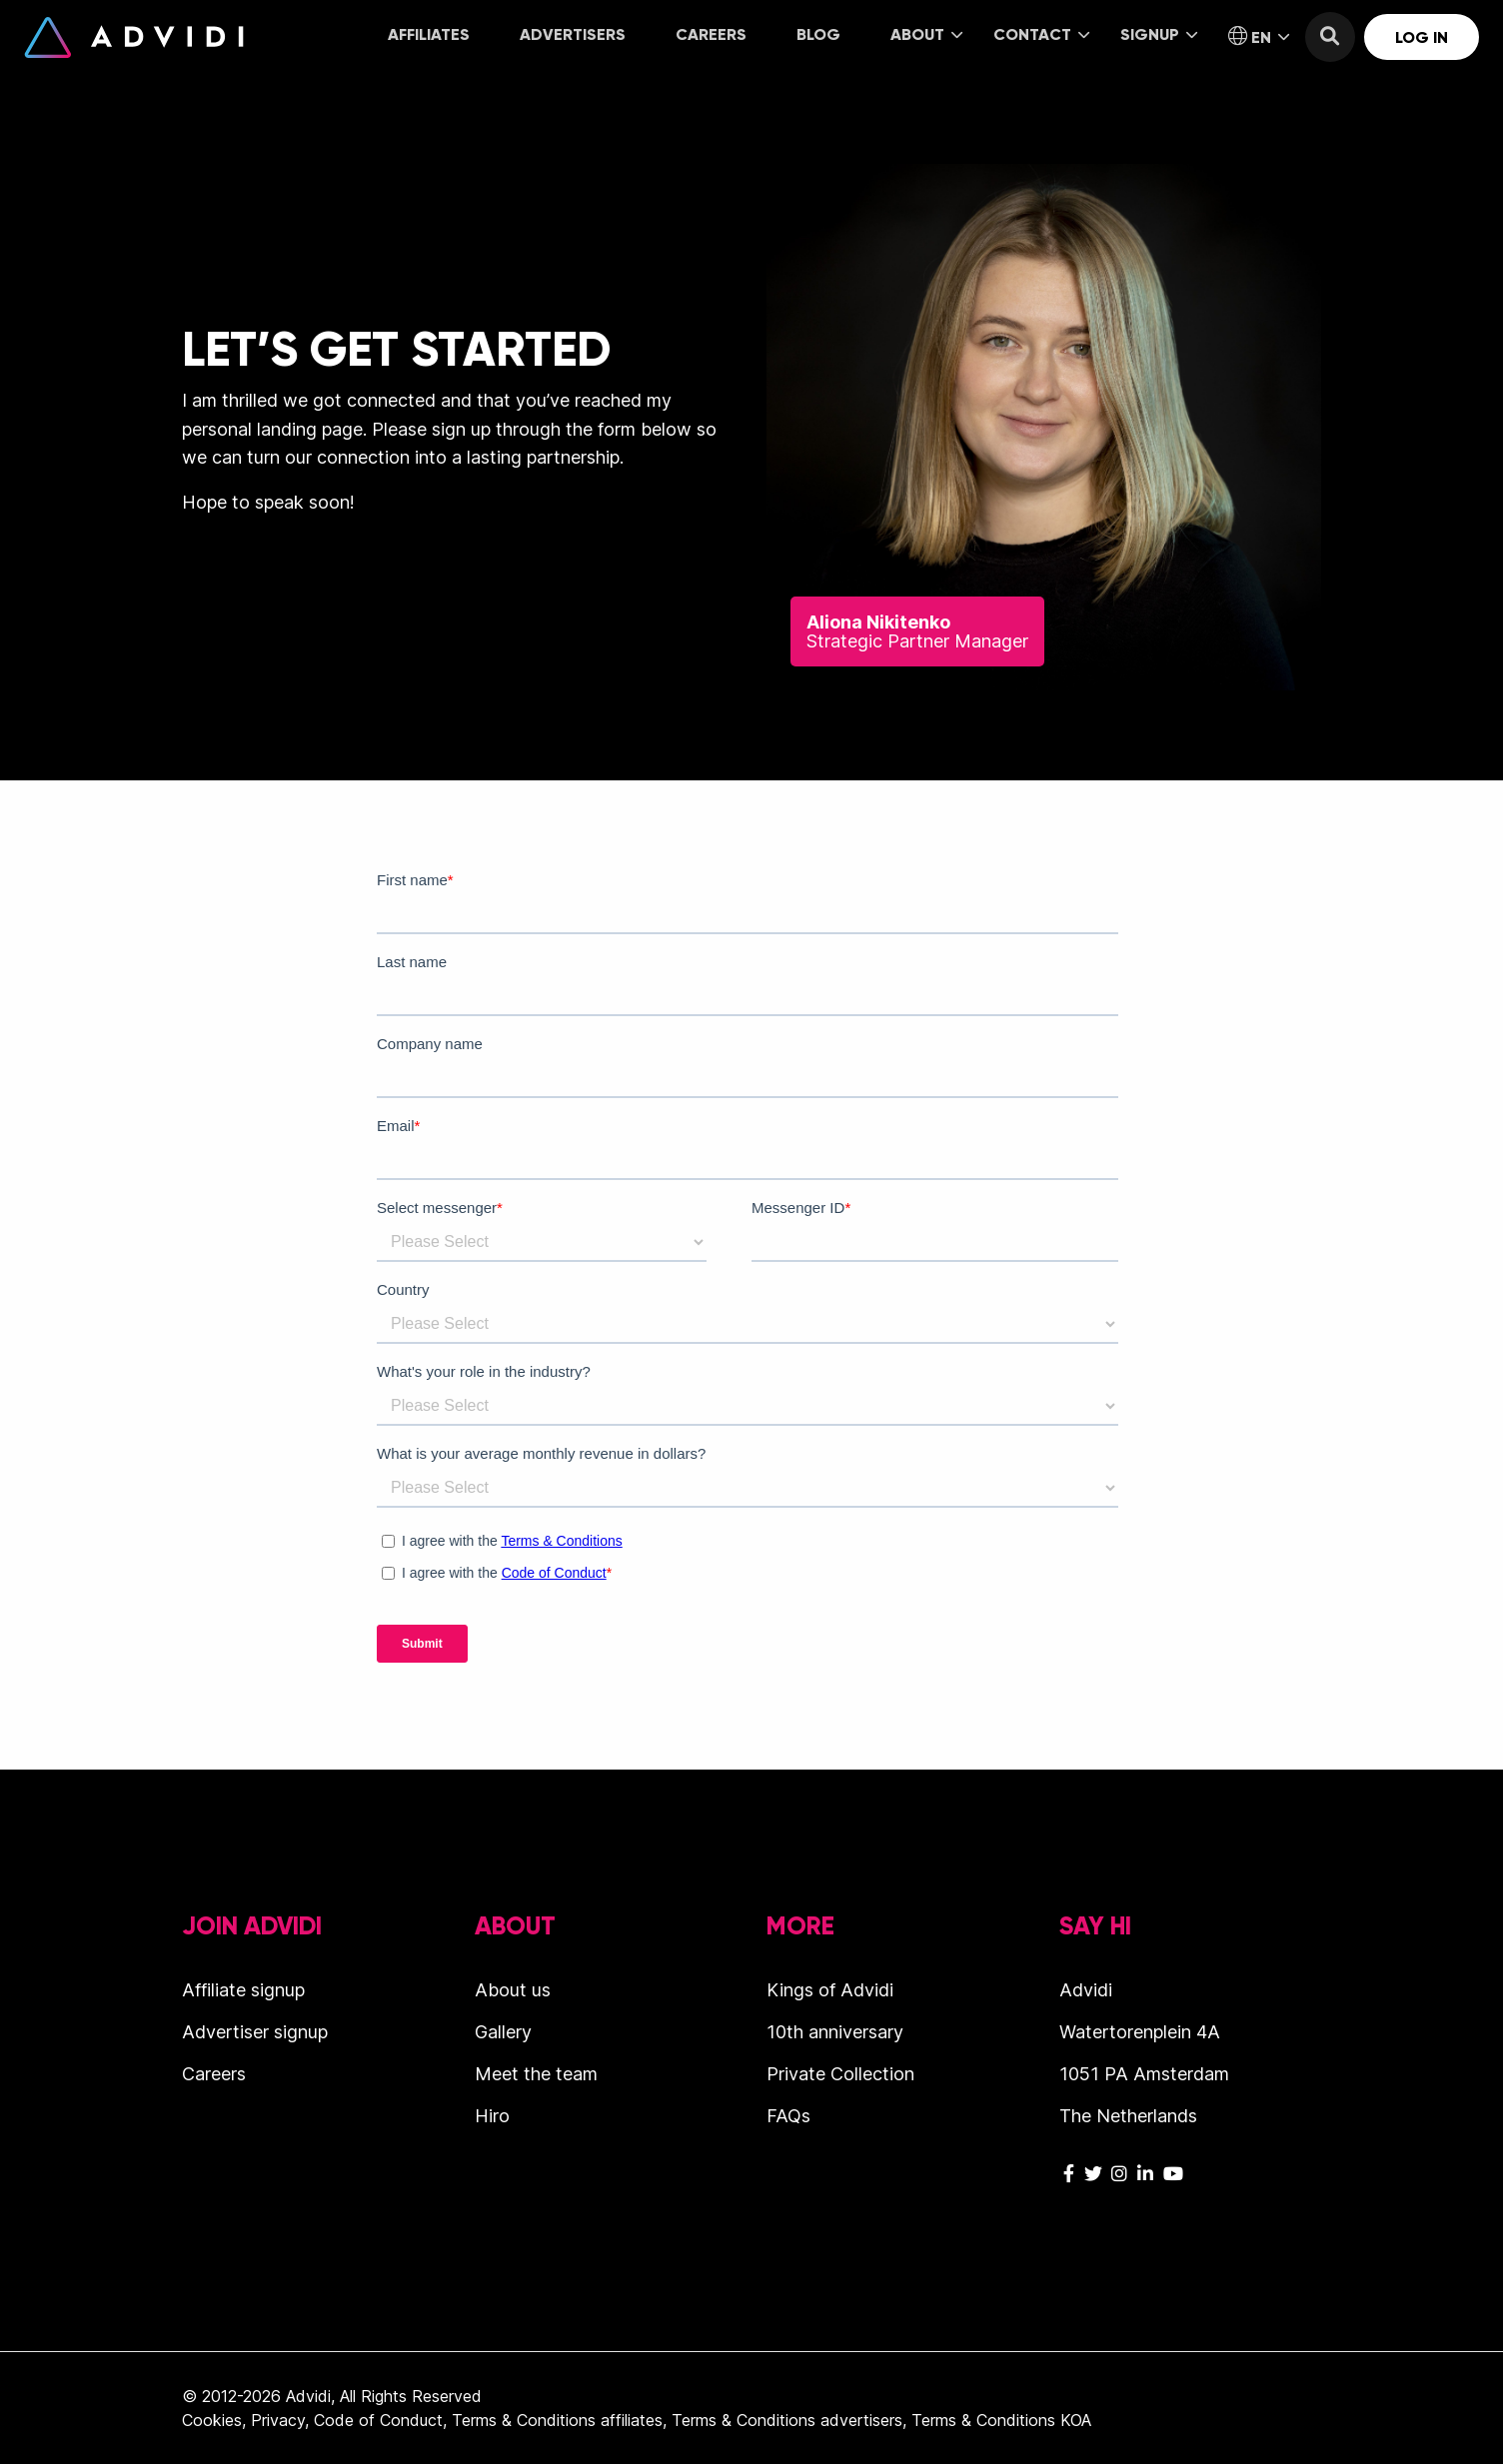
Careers (711, 34)
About (926, 34)
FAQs (788, 2115)
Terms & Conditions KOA (1001, 2420)
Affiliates (429, 34)
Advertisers (573, 34)
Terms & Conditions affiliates (557, 2420)
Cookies (212, 2420)
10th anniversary (834, 2031)
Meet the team (536, 2073)
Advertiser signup (255, 2031)
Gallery (503, 2031)
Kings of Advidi (829, 1989)
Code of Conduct (378, 2420)
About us (513, 1989)
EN (1258, 37)
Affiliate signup (243, 1989)
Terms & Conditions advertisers (787, 2420)
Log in (1421, 37)
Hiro (492, 2115)
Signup (1158, 34)
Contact (1041, 34)
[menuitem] (429, 36)
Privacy (278, 2420)
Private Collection (840, 2073)
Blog (818, 34)
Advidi (134, 37)
